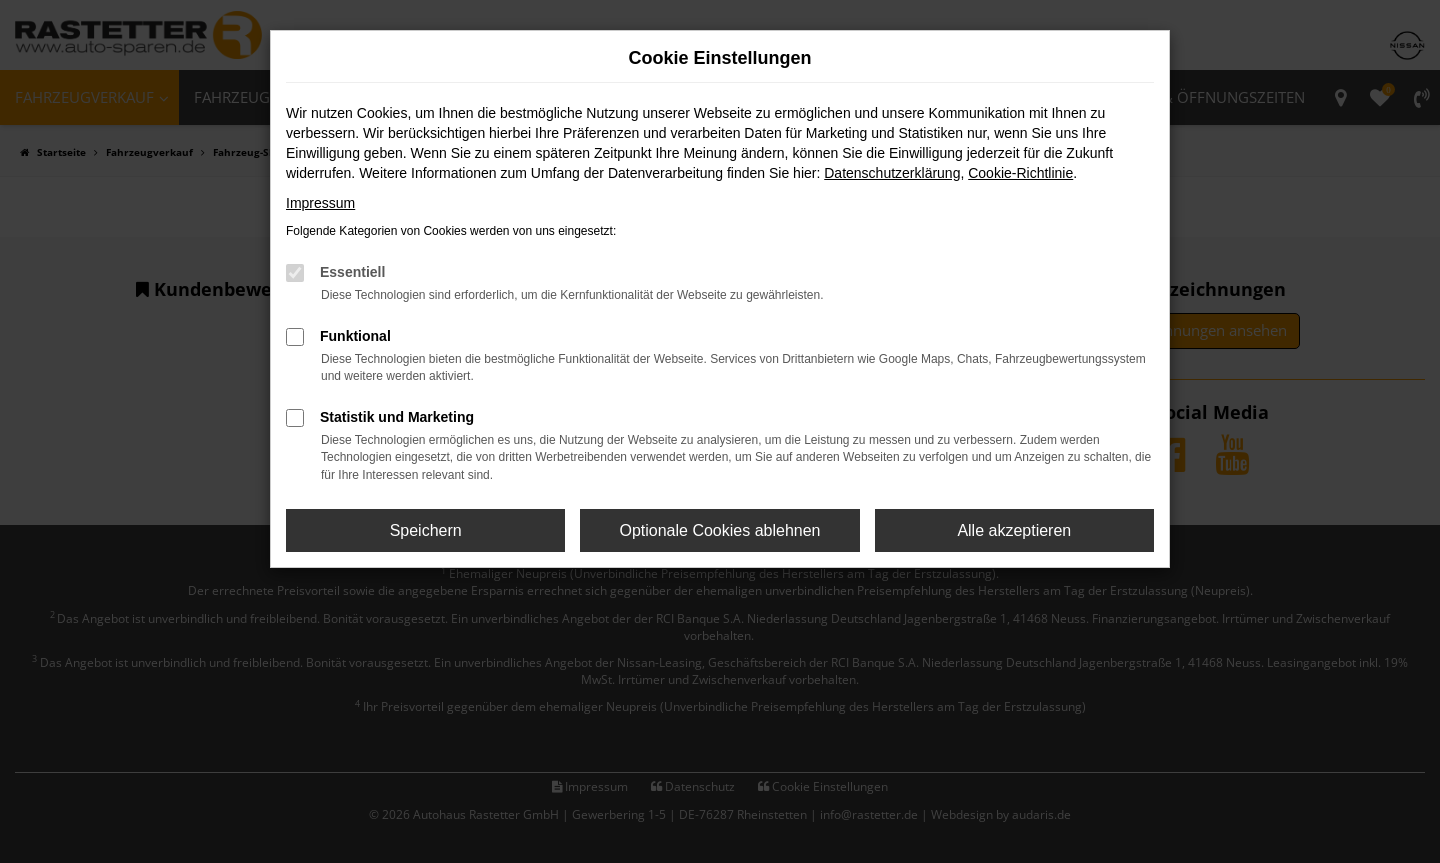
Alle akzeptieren (1014, 530)
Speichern (426, 530)
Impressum (320, 203)
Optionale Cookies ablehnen (719, 530)
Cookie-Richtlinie (1020, 173)
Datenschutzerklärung (892, 173)
